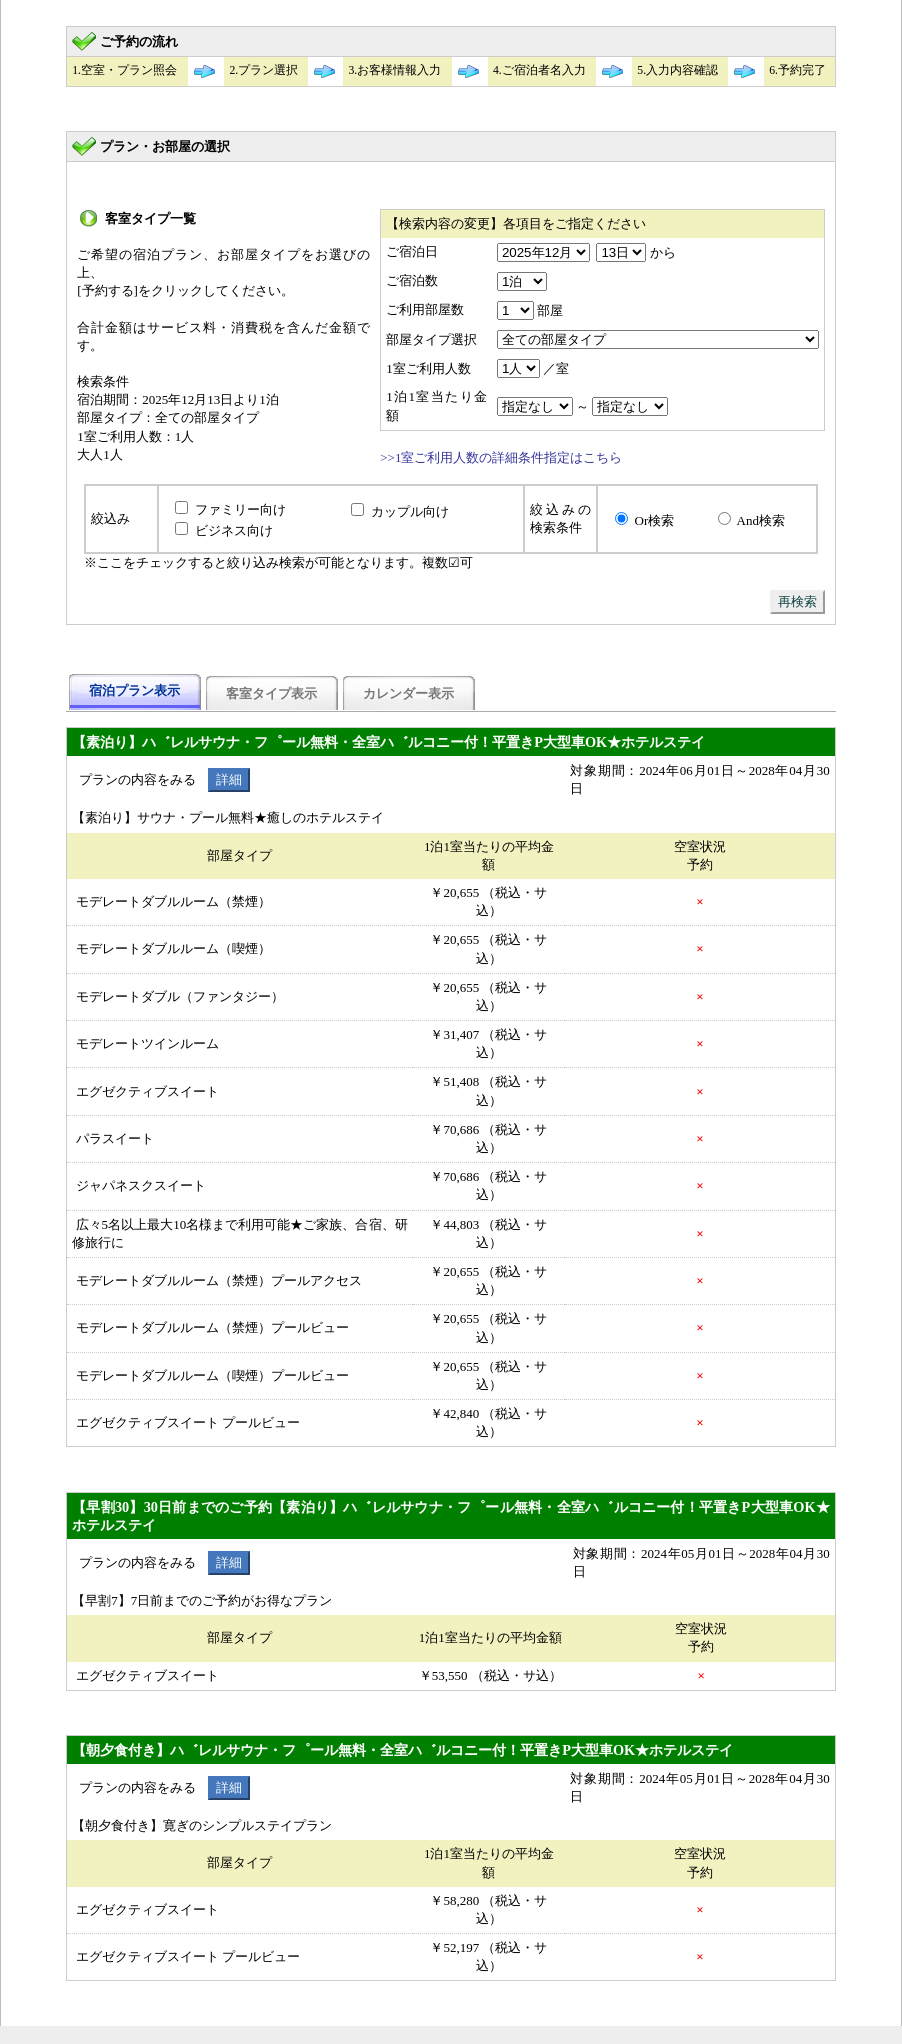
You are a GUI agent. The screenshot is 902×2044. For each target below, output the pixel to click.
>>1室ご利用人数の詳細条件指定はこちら (501, 457)
